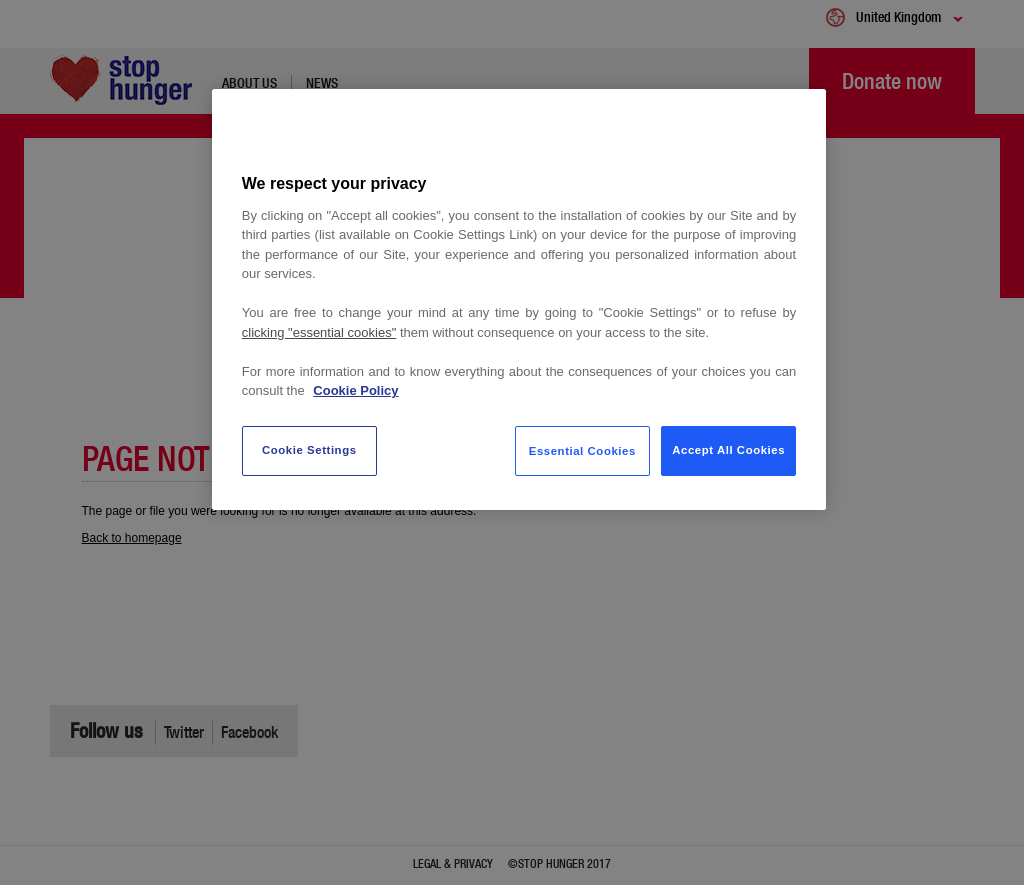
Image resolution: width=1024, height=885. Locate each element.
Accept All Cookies (728, 450)
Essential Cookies (582, 451)
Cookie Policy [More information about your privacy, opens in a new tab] (355, 390)
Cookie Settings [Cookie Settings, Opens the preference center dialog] (309, 450)
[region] (519, 299)
